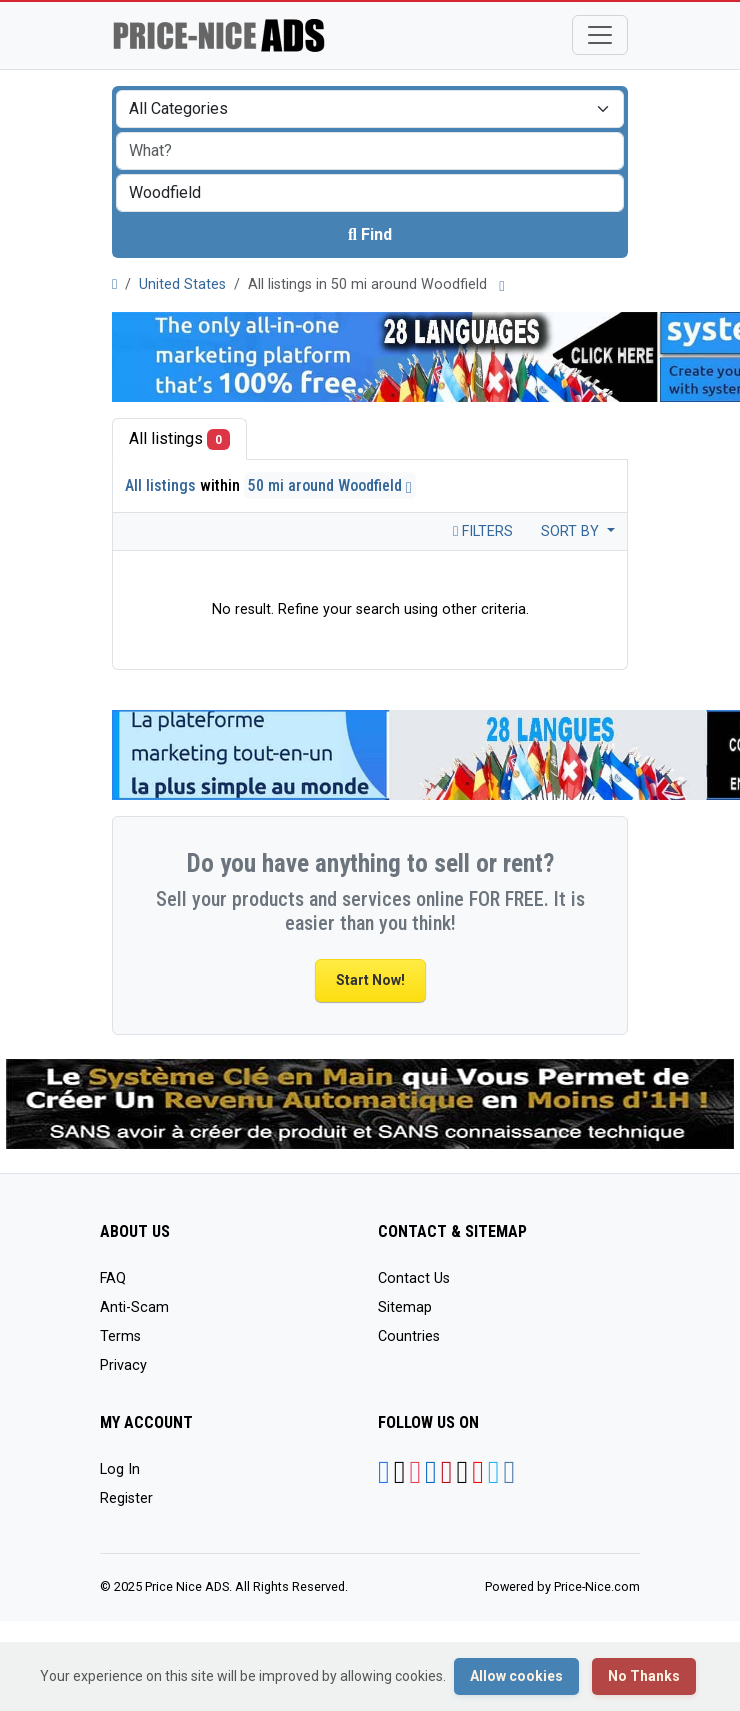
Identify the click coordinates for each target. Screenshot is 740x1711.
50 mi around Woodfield (330, 485)
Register (126, 1498)
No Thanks (644, 1676)
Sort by (572, 531)
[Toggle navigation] (600, 35)
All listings (179, 439)
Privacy (123, 1365)
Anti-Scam (134, 1307)
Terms (120, 1336)
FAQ (113, 1278)
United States (182, 284)
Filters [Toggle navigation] (483, 531)
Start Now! (370, 980)
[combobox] (370, 193)
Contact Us (414, 1278)
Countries (409, 1336)
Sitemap (405, 1307)
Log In (120, 1469)
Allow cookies (516, 1676)
